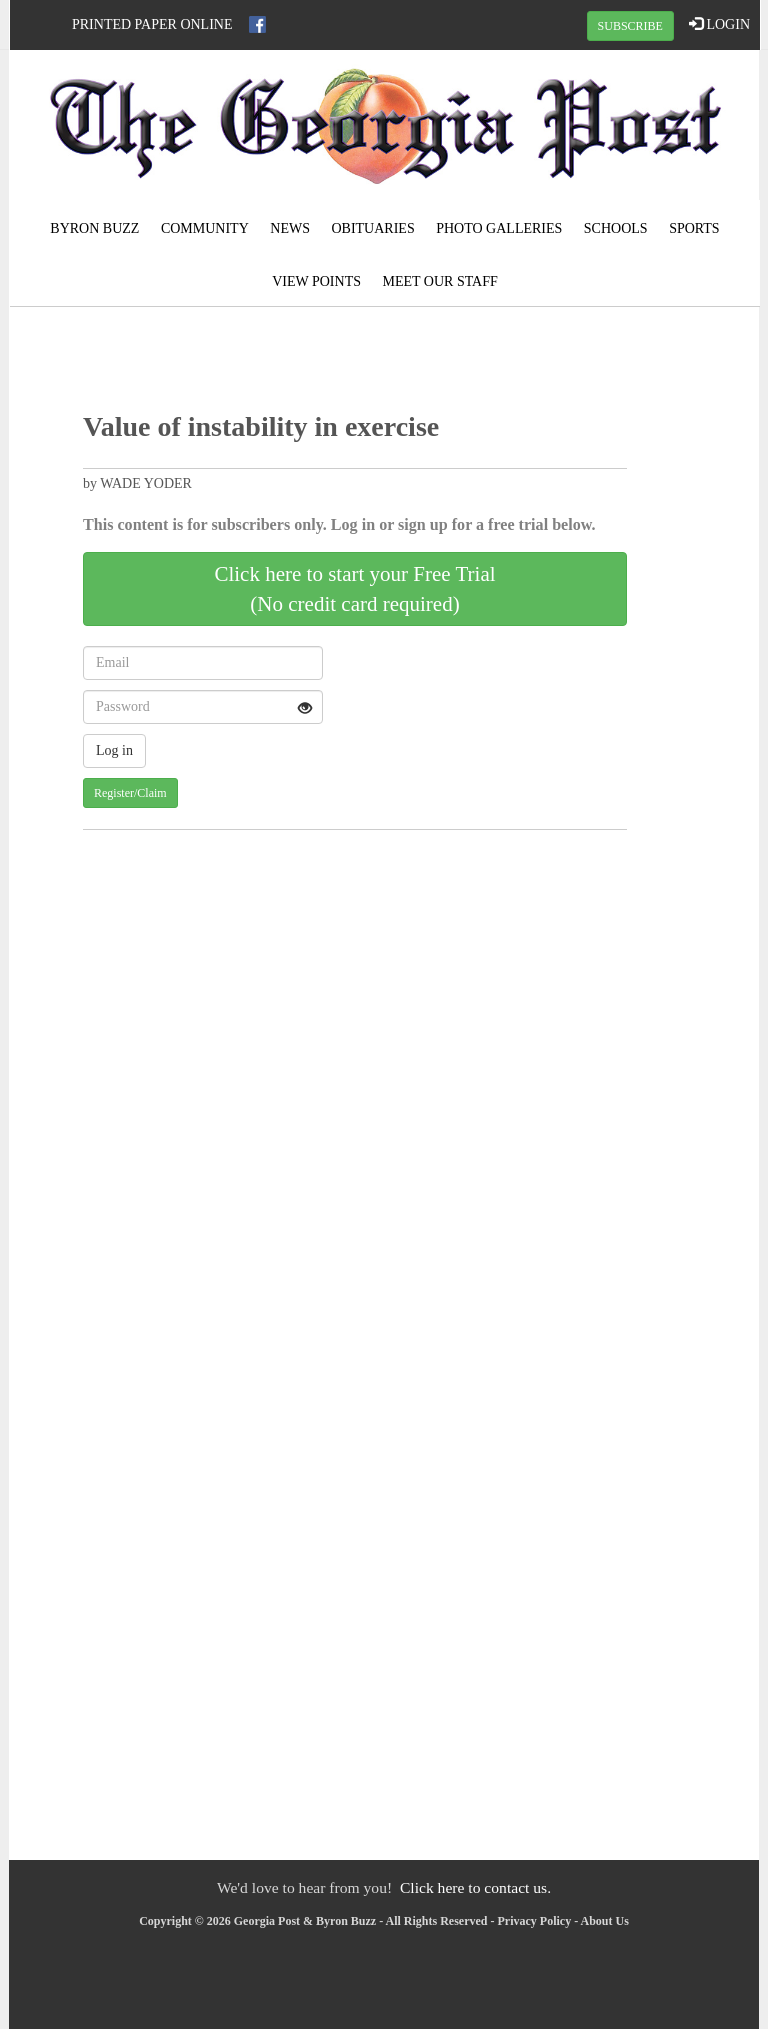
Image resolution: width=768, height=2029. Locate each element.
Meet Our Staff (439, 281)
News (290, 228)
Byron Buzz (94, 228)
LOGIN (719, 24)
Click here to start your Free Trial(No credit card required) (354, 589)
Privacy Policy (535, 1921)
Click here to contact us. (475, 1887)
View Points (316, 281)
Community (205, 228)
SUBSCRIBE (630, 26)
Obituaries (372, 228)
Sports (694, 228)
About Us (605, 1921)
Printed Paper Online (152, 24)
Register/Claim (130, 793)
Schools (616, 228)
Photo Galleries (499, 228)
